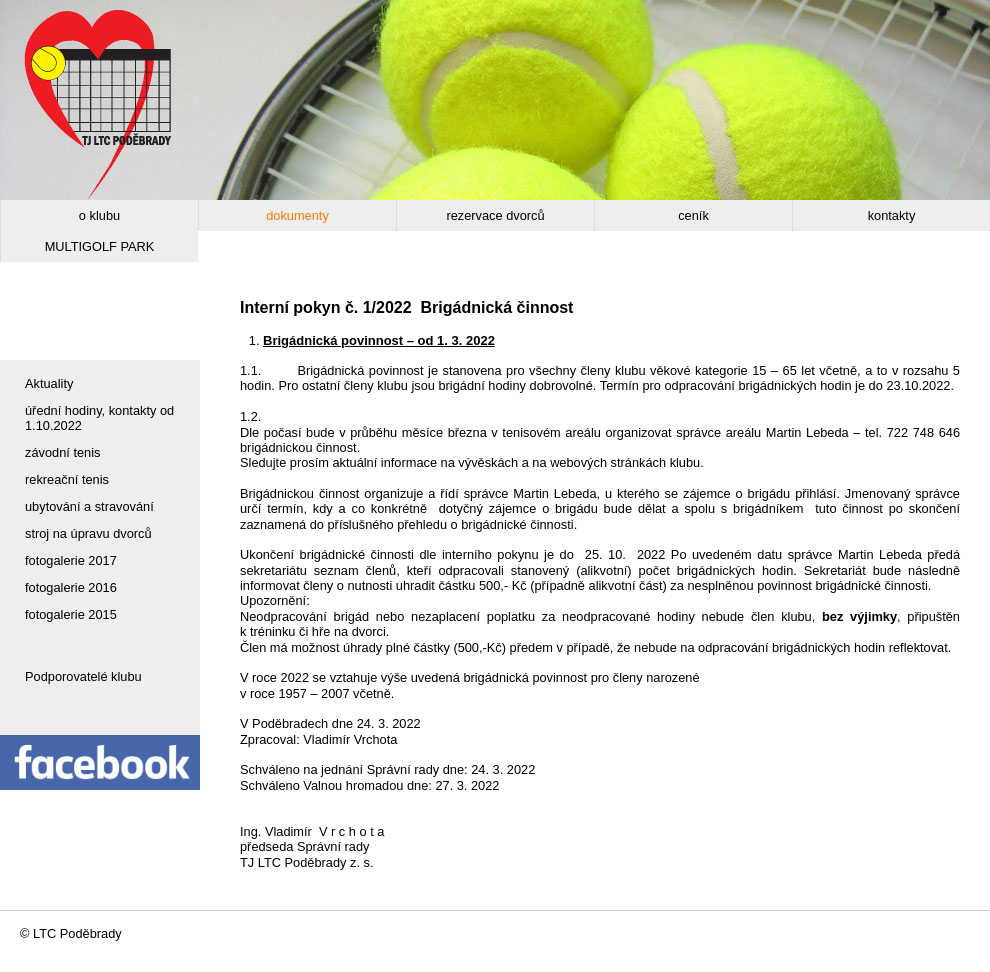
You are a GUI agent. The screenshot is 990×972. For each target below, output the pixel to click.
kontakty (892, 215)
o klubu (99, 215)
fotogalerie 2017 (71, 560)
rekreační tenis (67, 479)
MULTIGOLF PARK (100, 246)
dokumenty (297, 215)
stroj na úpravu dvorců (88, 533)
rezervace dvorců (495, 215)
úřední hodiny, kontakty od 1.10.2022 (99, 418)
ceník (693, 215)
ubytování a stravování (89, 506)
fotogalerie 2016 (71, 587)
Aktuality (49, 383)
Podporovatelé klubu (83, 676)
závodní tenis (62, 452)
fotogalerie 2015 (71, 614)
